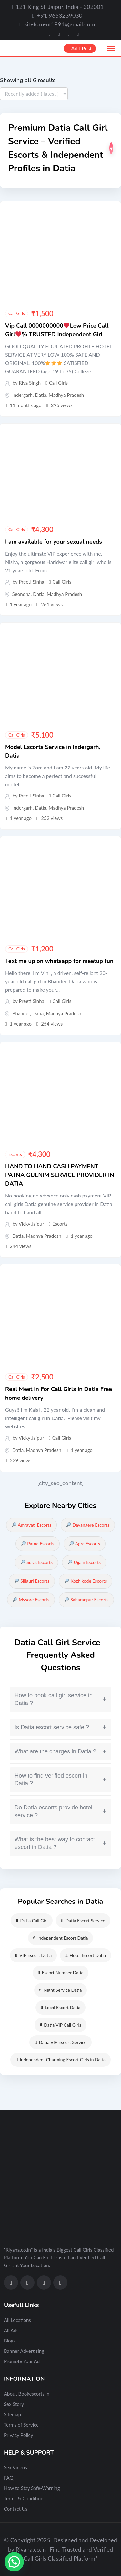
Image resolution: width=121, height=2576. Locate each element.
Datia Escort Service (83, 1920)
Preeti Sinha (31, 582)
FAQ (9, 2478)
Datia (40, 395)
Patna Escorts (37, 1543)
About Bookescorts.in (26, 2394)
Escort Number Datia (61, 1972)
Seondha (21, 594)
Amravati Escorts (31, 1525)
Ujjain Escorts (84, 1562)
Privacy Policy (18, 2435)
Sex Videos (15, 2467)
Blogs (9, 2340)
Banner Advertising (24, 2351)
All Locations (17, 2320)
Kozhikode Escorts (86, 1581)
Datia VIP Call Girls (60, 2024)
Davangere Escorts (87, 1525)
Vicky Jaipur (31, 1223)
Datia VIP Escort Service (60, 2042)
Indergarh (22, 395)
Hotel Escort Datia (85, 1955)
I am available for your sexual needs (53, 542)
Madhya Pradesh (66, 395)
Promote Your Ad (22, 2361)
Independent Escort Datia (60, 1938)
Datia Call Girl (31, 1920)
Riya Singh (30, 383)
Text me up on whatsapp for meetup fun (59, 961)
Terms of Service (21, 2425)
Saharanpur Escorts (87, 1599)
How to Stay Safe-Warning (32, 2488)
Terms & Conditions (24, 2498)
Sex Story (14, 2404)
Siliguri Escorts (32, 1581)
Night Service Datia (60, 1990)
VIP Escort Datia (33, 1955)
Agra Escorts (84, 1543)
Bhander (21, 1013)
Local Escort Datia (61, 2007)
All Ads (11, 2330)
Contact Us (15, 2509)
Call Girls (16, 313)
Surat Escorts (37, 1562)
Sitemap (12, 2414)
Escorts (15, 1154)
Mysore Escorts (31, 1599)
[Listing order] (34, 93)
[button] (14, 2561)
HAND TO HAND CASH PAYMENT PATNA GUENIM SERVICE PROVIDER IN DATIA (59, 1175)
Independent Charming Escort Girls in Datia (60, 2059)
